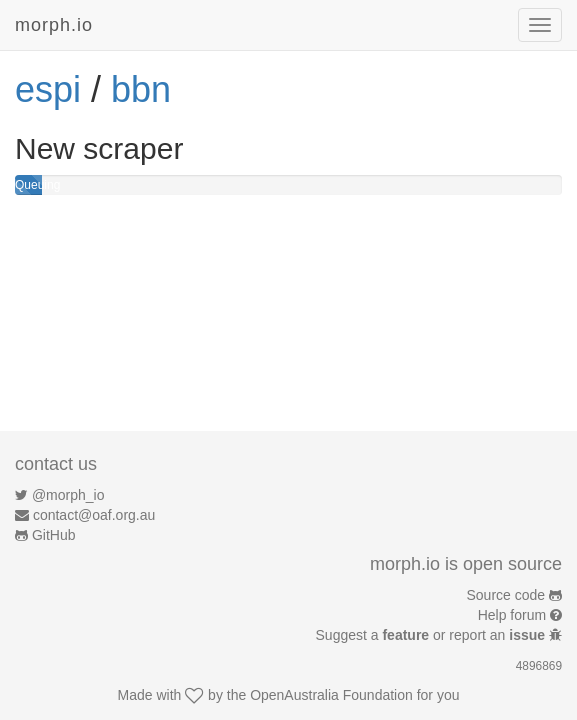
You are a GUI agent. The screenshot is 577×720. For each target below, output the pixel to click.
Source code (506, 595)
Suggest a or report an (432, 635)
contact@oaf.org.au (94, 515)
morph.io (54, 25)
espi (48, 89)
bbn (141, 89)
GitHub (54, 535)
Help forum (512, 615)
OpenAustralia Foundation (331, 695)
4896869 (539, 666)
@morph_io (68, 495)
